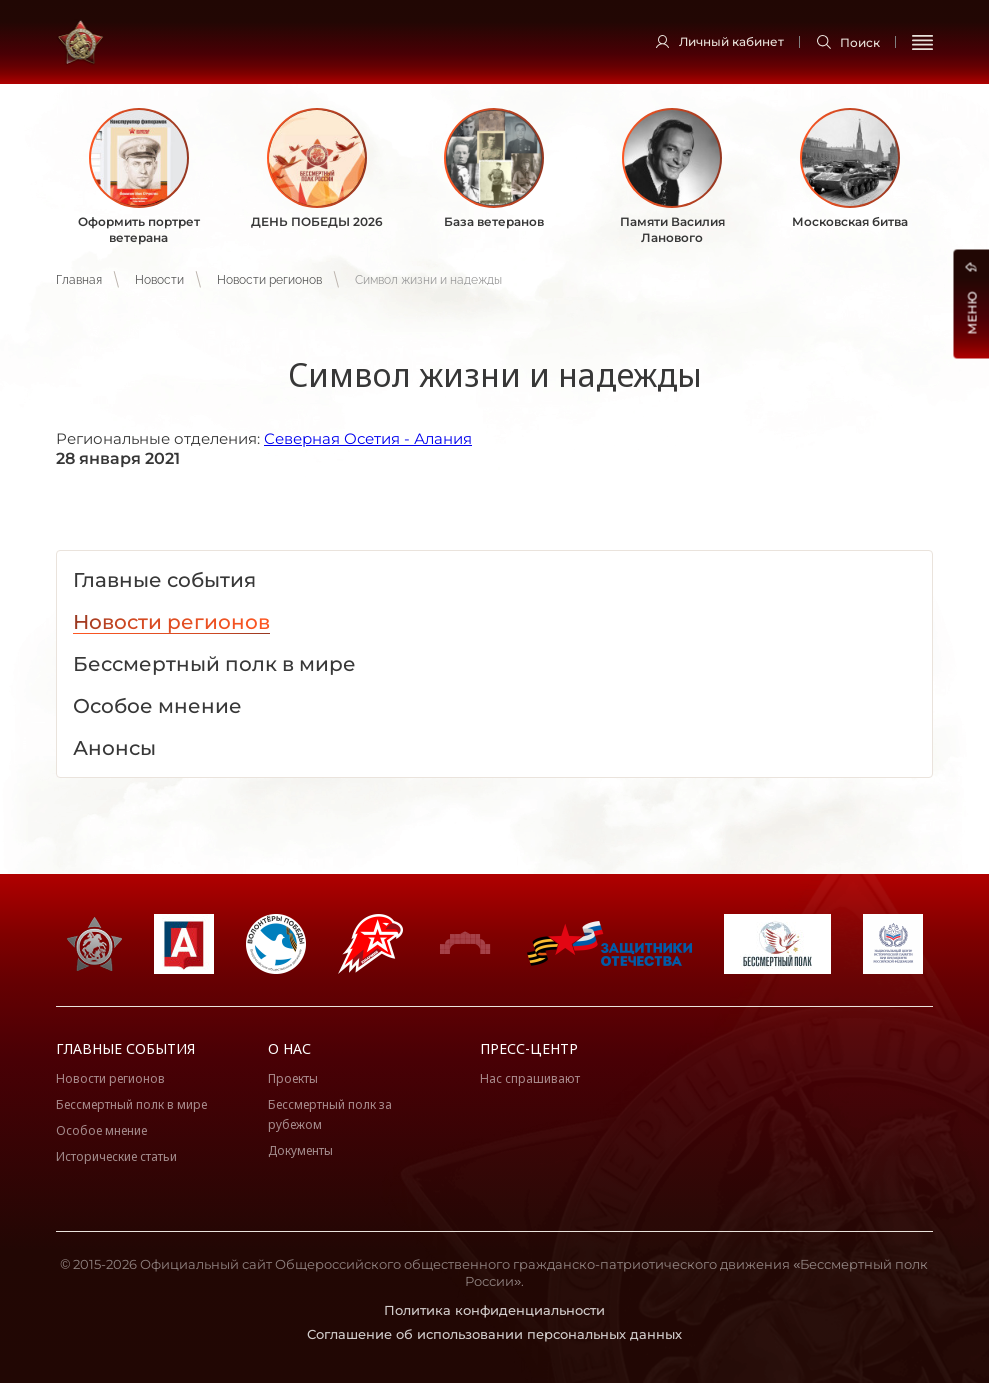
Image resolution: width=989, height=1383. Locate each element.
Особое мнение (101, 1130)
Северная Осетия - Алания (368, 438)
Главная (79, 280)
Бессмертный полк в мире (131, 1104)
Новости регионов (269, 280)
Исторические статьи (116, 1156)
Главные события (125, 1048)
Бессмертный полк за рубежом (330, 1114)
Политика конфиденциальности (494, 1310)
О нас (289, 1048)
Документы (300, 1150)
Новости (159, 280)
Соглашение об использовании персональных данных (494, 1334)
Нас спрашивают (530, 1078)
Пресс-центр (529, 1048)
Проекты (293, 1078)
